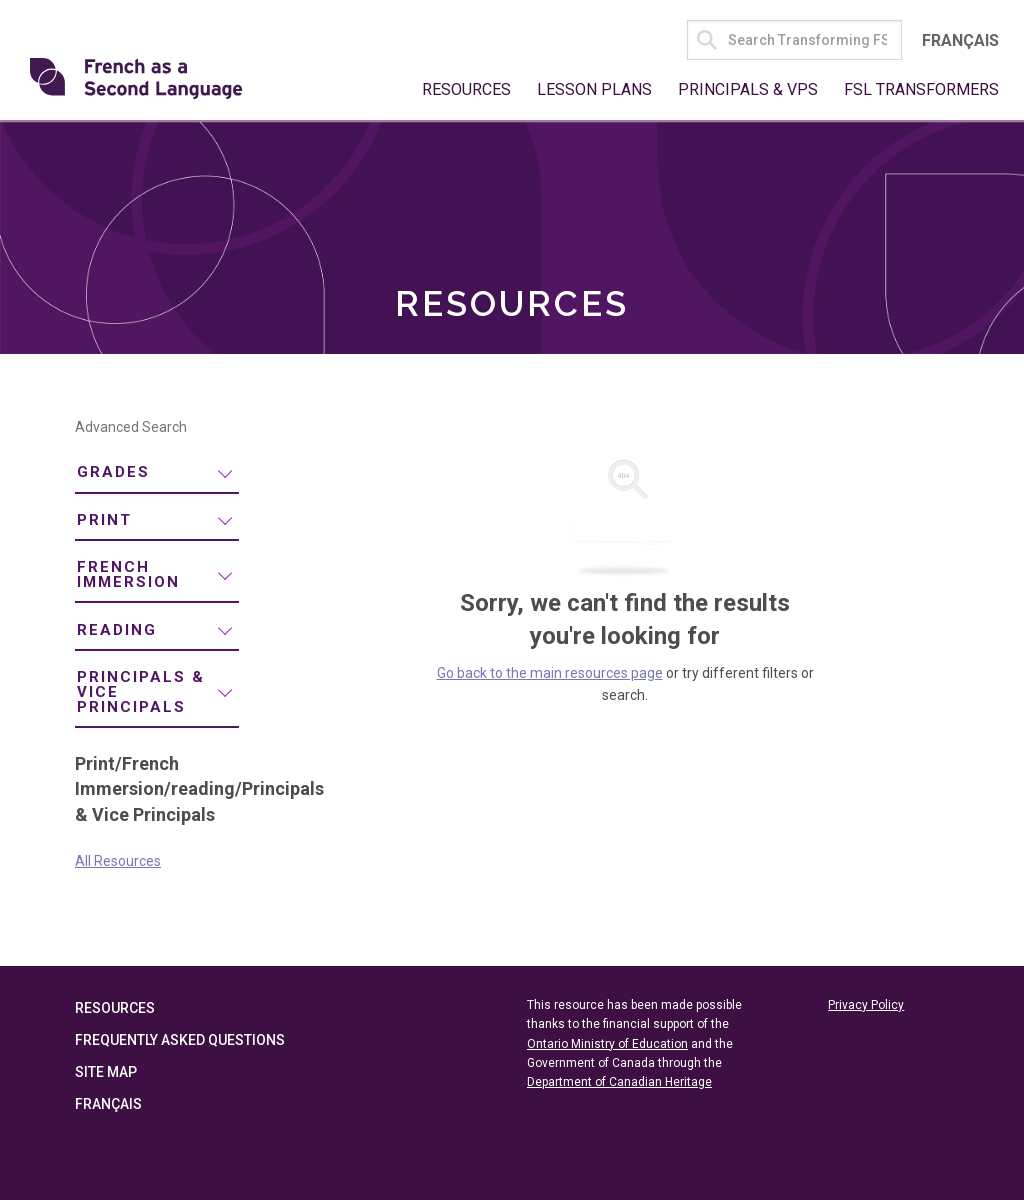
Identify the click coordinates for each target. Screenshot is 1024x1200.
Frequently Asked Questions (180, 1040)
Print (104, 520)
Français (960, 40)
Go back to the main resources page (550, 673)
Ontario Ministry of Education (607, 1044)
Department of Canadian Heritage (619, 1082)
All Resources (118, 861)
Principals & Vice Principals (141, 692)
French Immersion (128, 574)
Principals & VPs (748, 89)
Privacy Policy (866, 1005)
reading (117, 630)
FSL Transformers (921, 89)
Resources (466, 89)
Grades (113, 472)
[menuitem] (157, 473)
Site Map (106, 1072)
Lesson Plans (594, 89)
